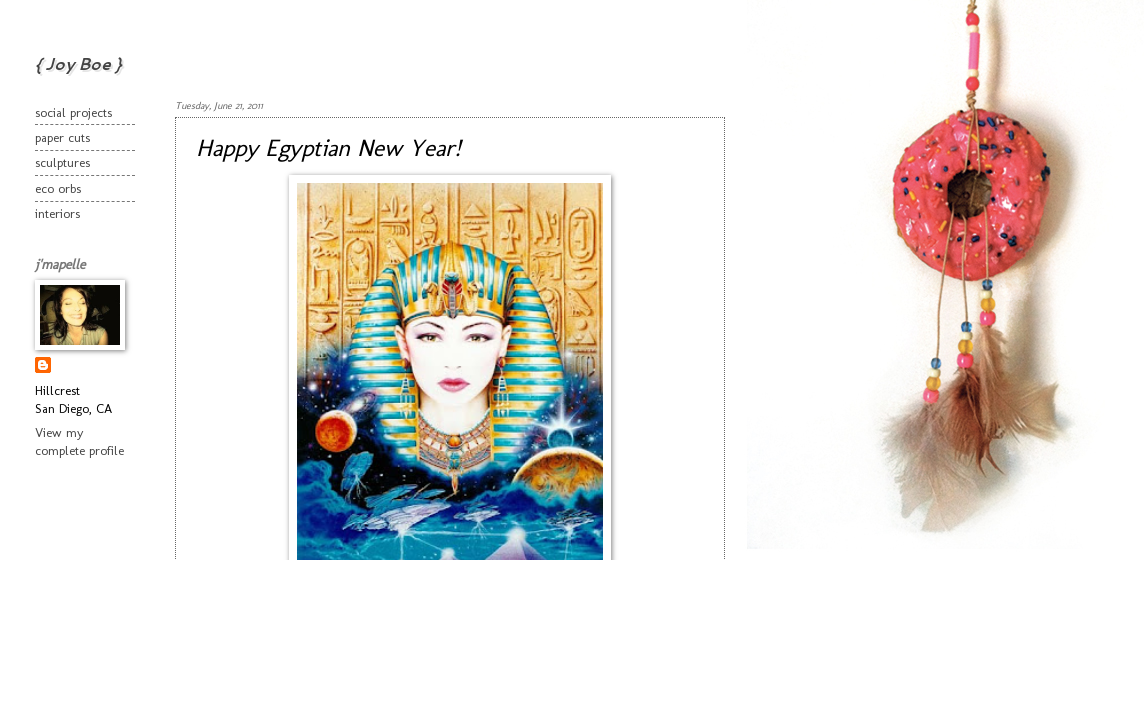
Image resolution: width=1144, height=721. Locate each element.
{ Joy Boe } (78, 63)
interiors (57, 213)
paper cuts (62, 137)
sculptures (62, 162)
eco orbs (58, 188)
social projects (73, 112)
